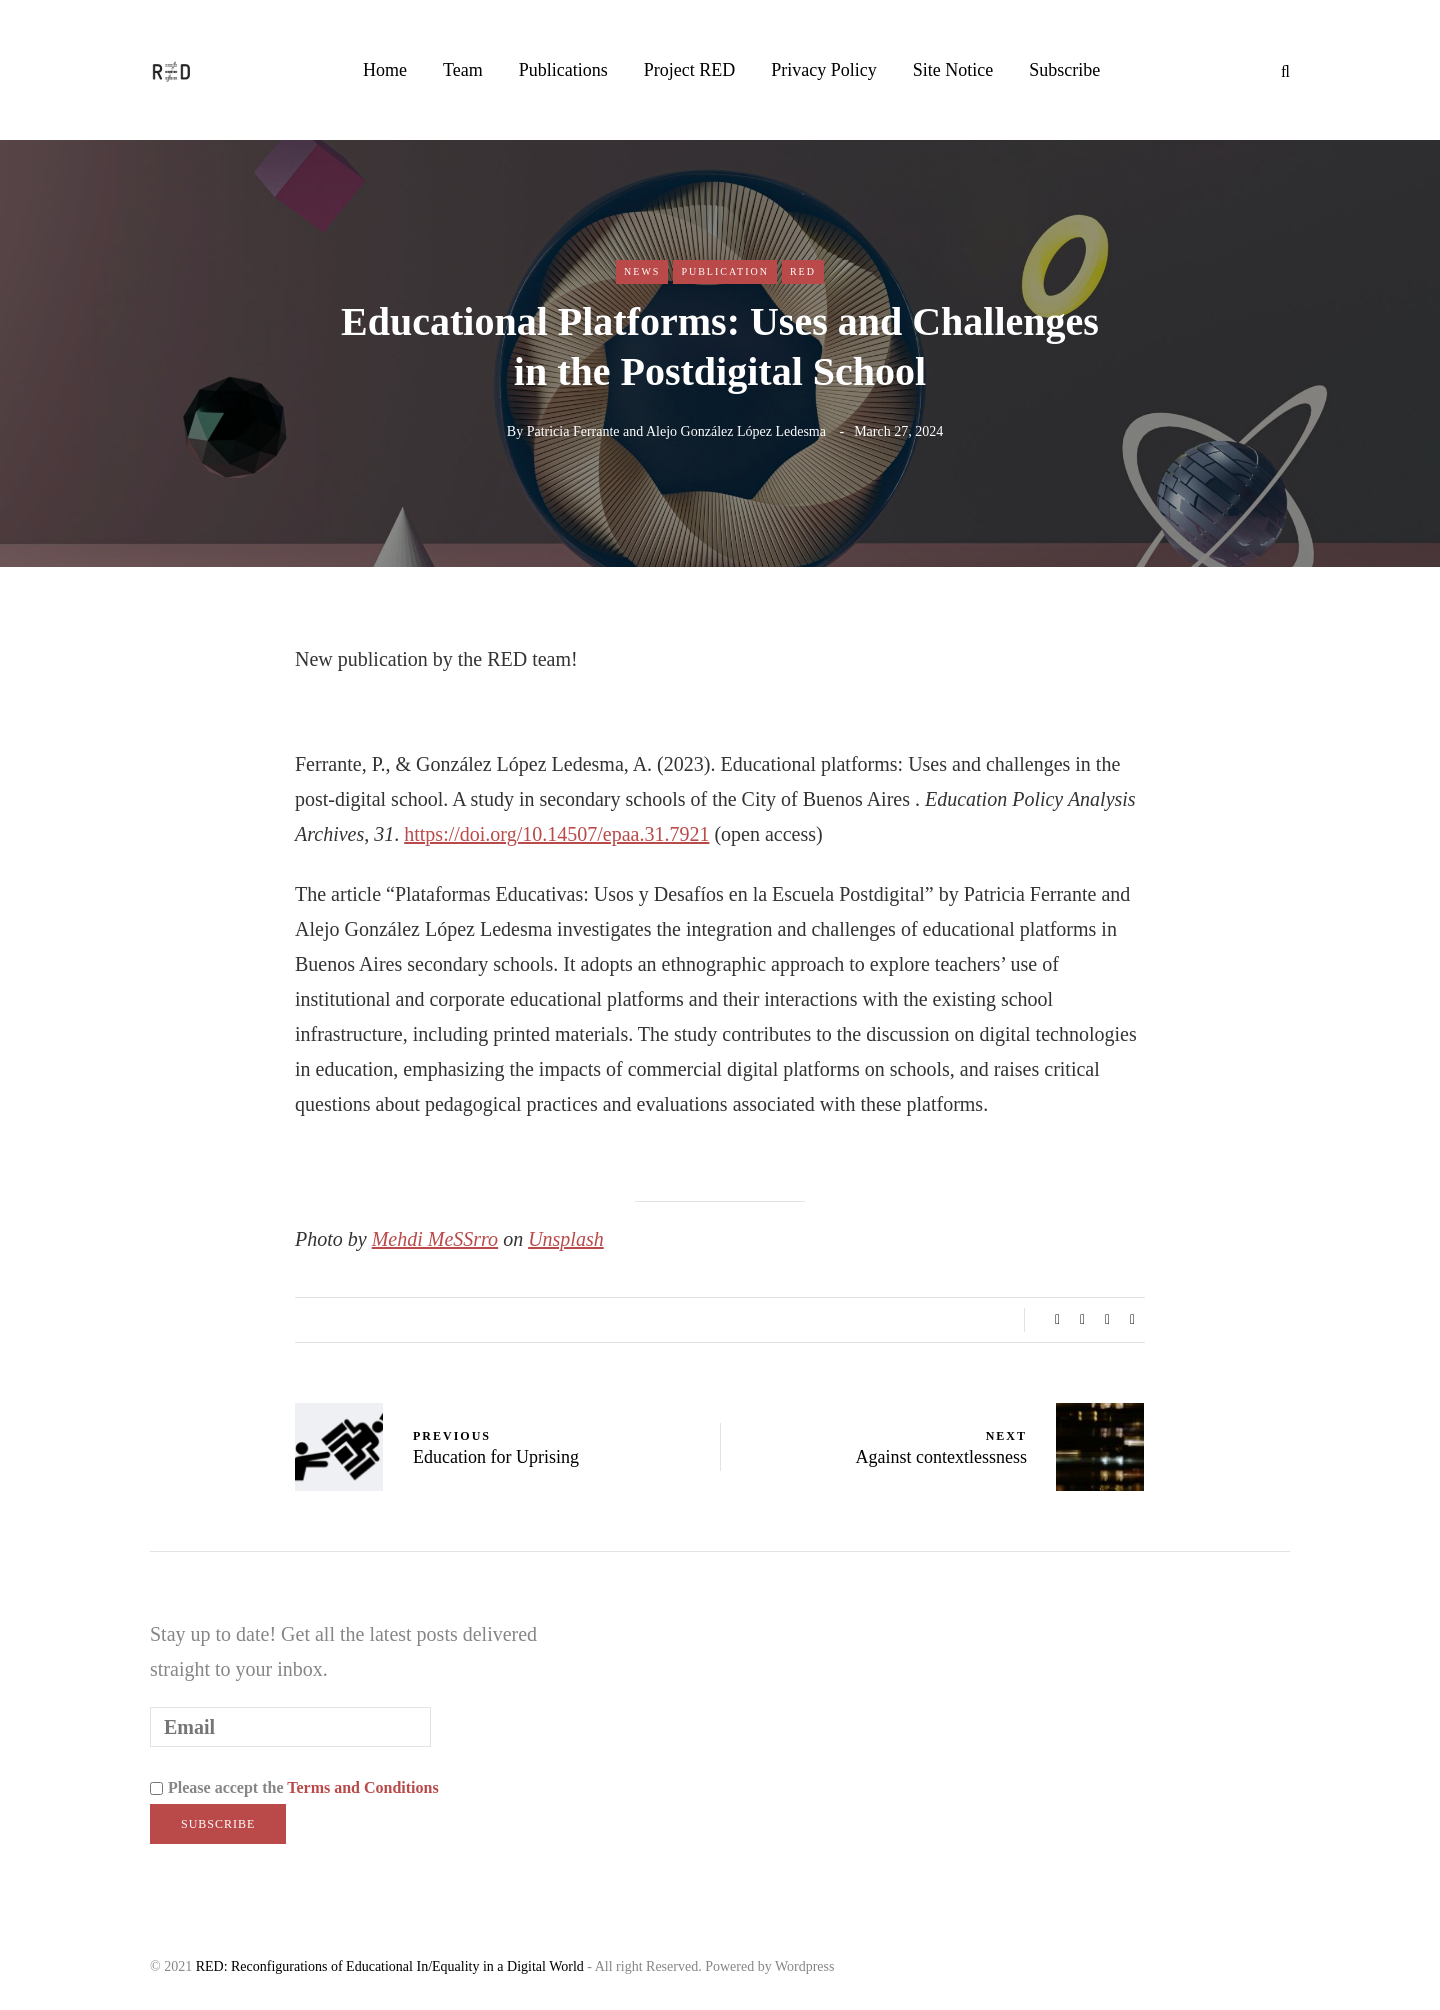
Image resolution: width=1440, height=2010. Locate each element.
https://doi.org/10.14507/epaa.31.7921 (556, 834)
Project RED (690, 70)
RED (803, 271)
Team (463, 70)
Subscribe (1064, 70)
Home (385, 70)
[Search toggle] (1278, 71)
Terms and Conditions (362, 1787)
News (642, 271)
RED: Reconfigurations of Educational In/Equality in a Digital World (390, 1966)
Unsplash (566, 1239)
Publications (563, 70)
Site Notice (953, 70)
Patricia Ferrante (573, 431)
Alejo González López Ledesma (736, 431)
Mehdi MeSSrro (435, 1239)
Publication (725, 271)
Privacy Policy (824, 70)
